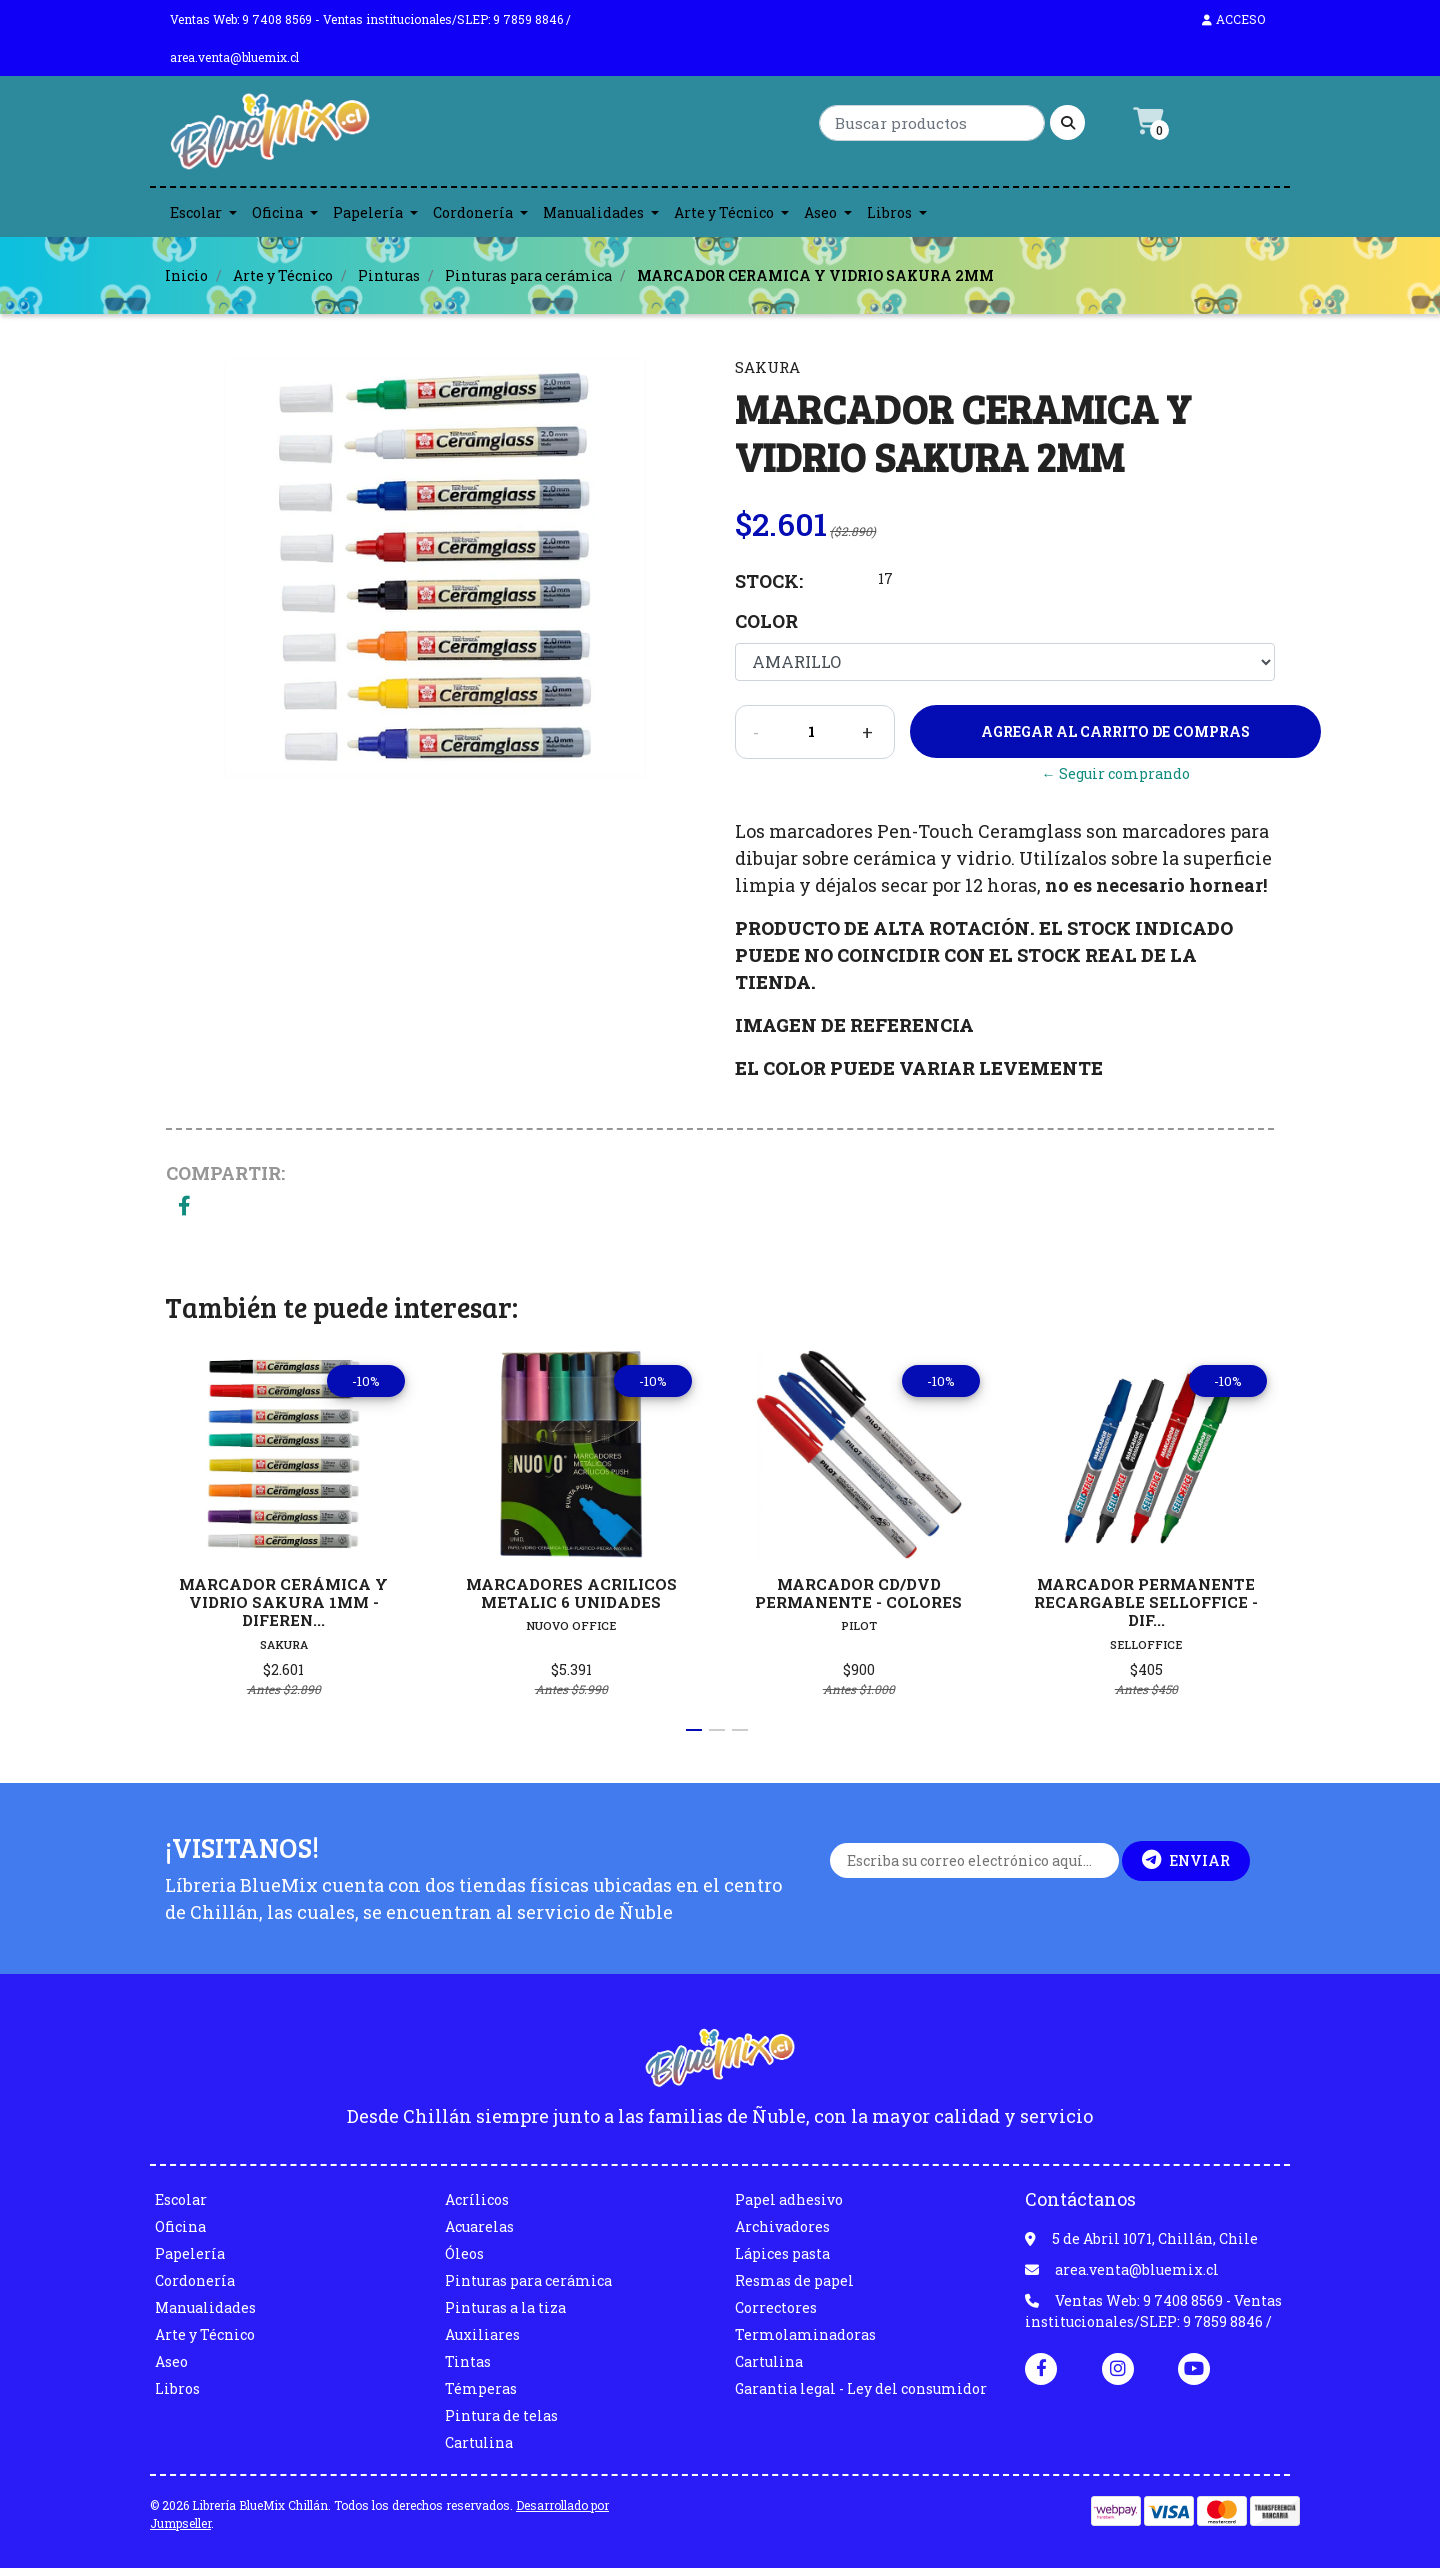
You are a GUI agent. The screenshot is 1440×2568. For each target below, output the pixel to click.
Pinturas (389, 275)
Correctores (776, 2307)
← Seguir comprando (1116, 773)
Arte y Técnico (724, 212)
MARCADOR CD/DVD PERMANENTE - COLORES (858, 1593)
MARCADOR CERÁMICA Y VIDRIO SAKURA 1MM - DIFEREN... (283, 1602)
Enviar (1186, 1860)
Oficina (277, 212)
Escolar (196, 212)
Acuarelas (479, 2226)
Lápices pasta (782, 2253)
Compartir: (225, 1173)
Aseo (820, 212)
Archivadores (782, 2226)
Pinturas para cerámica (528, 275)
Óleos (464, 2253)
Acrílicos (477, 2199)
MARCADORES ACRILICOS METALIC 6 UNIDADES (571, 1593)
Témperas (481, 2388)
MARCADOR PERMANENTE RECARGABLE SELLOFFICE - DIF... (1146, 1602)
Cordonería (473, 212)
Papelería (368, 212)
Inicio (186, 275)
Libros (889, 212)
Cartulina (479, 2442)
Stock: (769, 581)
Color (766, 621)
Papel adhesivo (789, 2199)
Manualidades (593, 212)
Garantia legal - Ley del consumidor (861, 2388)
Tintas (468, 2361)
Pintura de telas (501, 2415)
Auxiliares (482, 2334)
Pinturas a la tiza (505, 2307)
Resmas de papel (794, 2280)
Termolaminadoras (805, 2334)
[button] (694, 1730)
